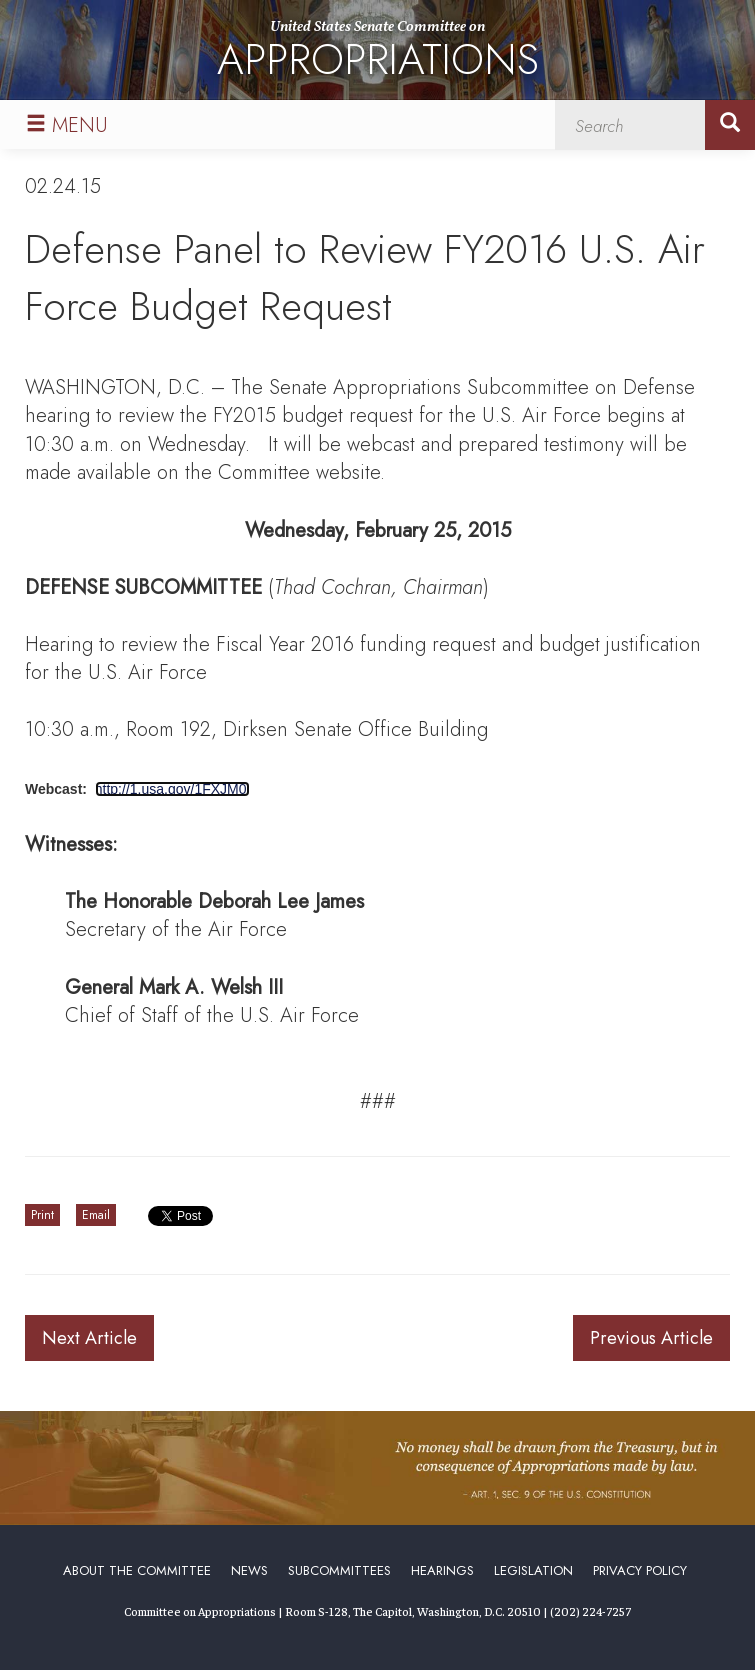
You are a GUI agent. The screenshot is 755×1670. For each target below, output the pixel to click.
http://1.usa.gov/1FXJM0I (173, 789)
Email (96, 1215)
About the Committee (137, 1570)
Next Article (89, 1338)
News (249, 1570)
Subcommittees (339, 1570)
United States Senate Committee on (378, 53)
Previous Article (651, 1338)
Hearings (442, 1570)
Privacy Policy (640, 1570)
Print (42, 1215)
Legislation (533, 1570)
